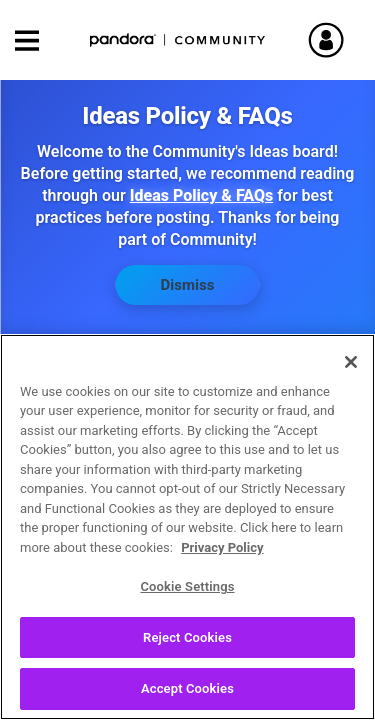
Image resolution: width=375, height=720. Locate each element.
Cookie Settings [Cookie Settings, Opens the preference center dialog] (187, 593)
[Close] (351, 369)
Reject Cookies (187, 644)
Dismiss (188, 285)
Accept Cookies (187, 696)
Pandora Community (178, 40)
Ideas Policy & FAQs (201, 195)
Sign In (335, 40)
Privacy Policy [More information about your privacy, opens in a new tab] (222, 554)
